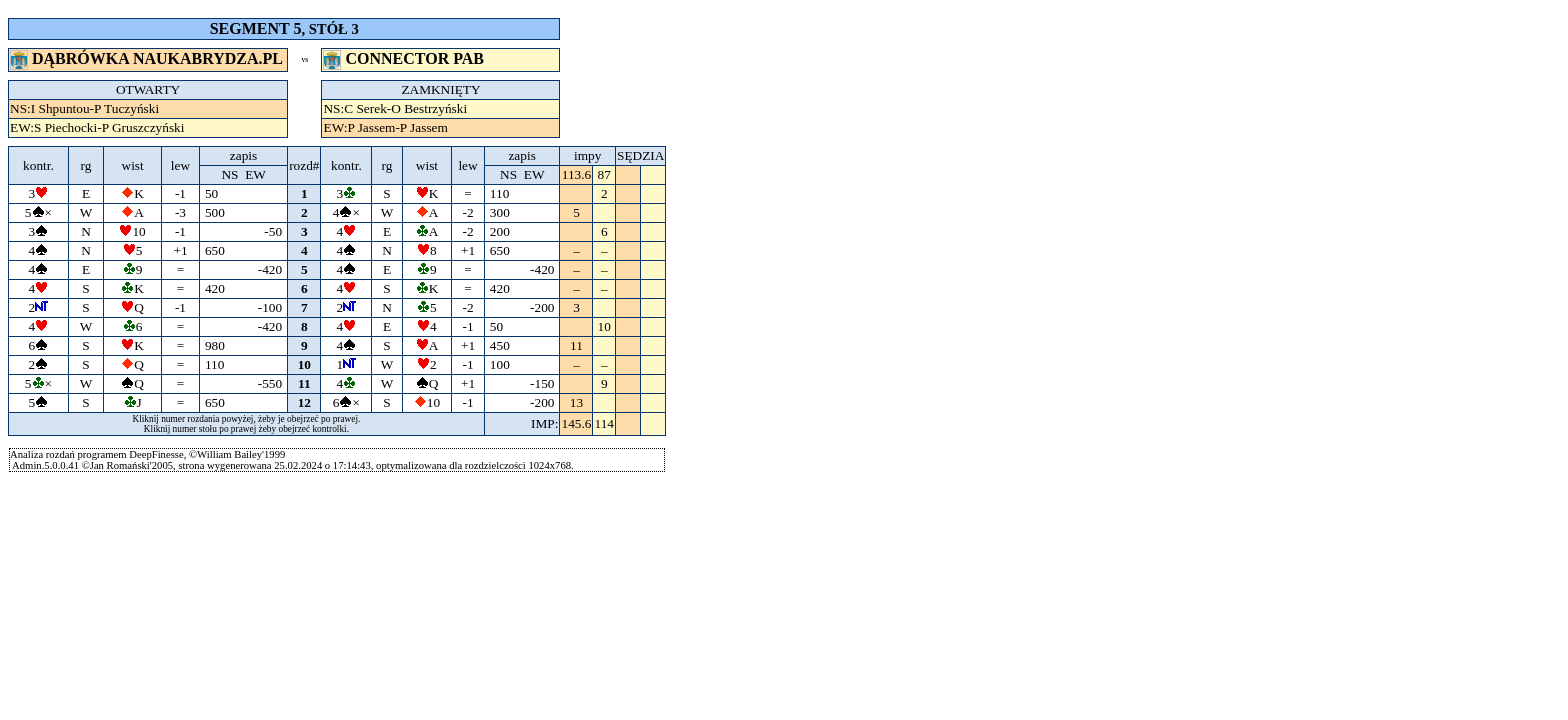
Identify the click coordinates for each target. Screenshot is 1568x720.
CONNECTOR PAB (405, 58)
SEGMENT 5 (256, 28)
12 (304, 402)
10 (304, 364)
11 (304, 383)
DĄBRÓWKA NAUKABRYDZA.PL (148, 58)
